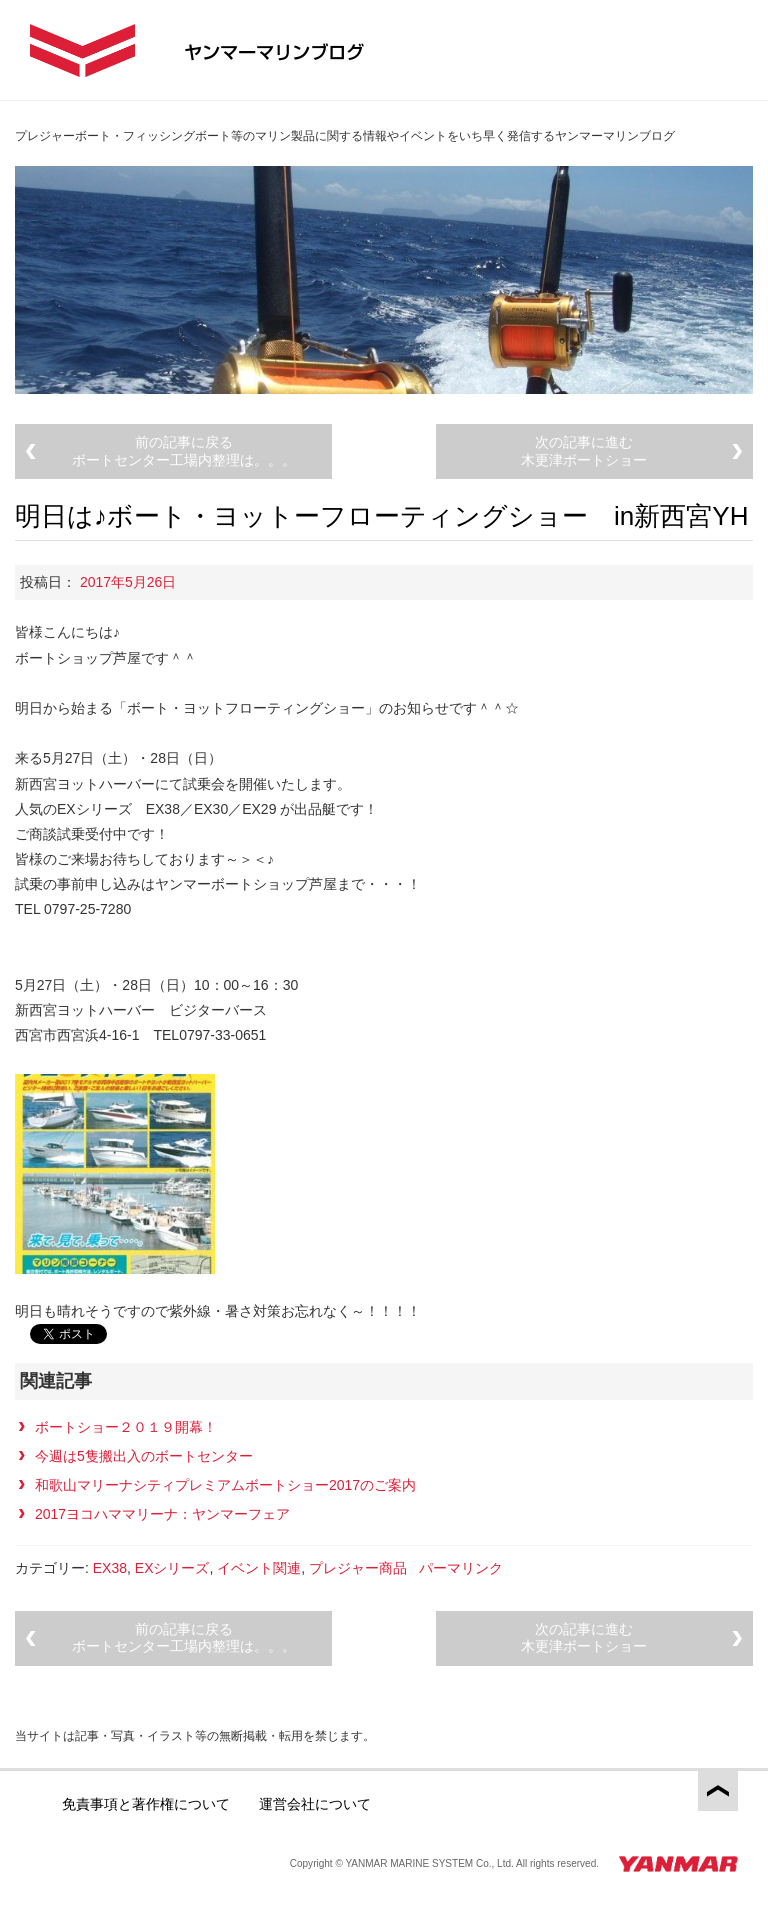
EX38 (110, 1568)
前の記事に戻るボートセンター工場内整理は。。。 (184, 451)
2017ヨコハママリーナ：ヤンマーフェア (162, 1514)
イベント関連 (259, 1568)
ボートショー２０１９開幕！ (126, 1427)
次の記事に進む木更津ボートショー (584, 451)
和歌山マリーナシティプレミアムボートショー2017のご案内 (225, 1485)
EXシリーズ (172, 1568)
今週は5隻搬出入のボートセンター (144, 1456)
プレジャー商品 (358, 1568)
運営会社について (315, 1804)
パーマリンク (461, 1568)
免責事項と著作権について (146, 1804)
